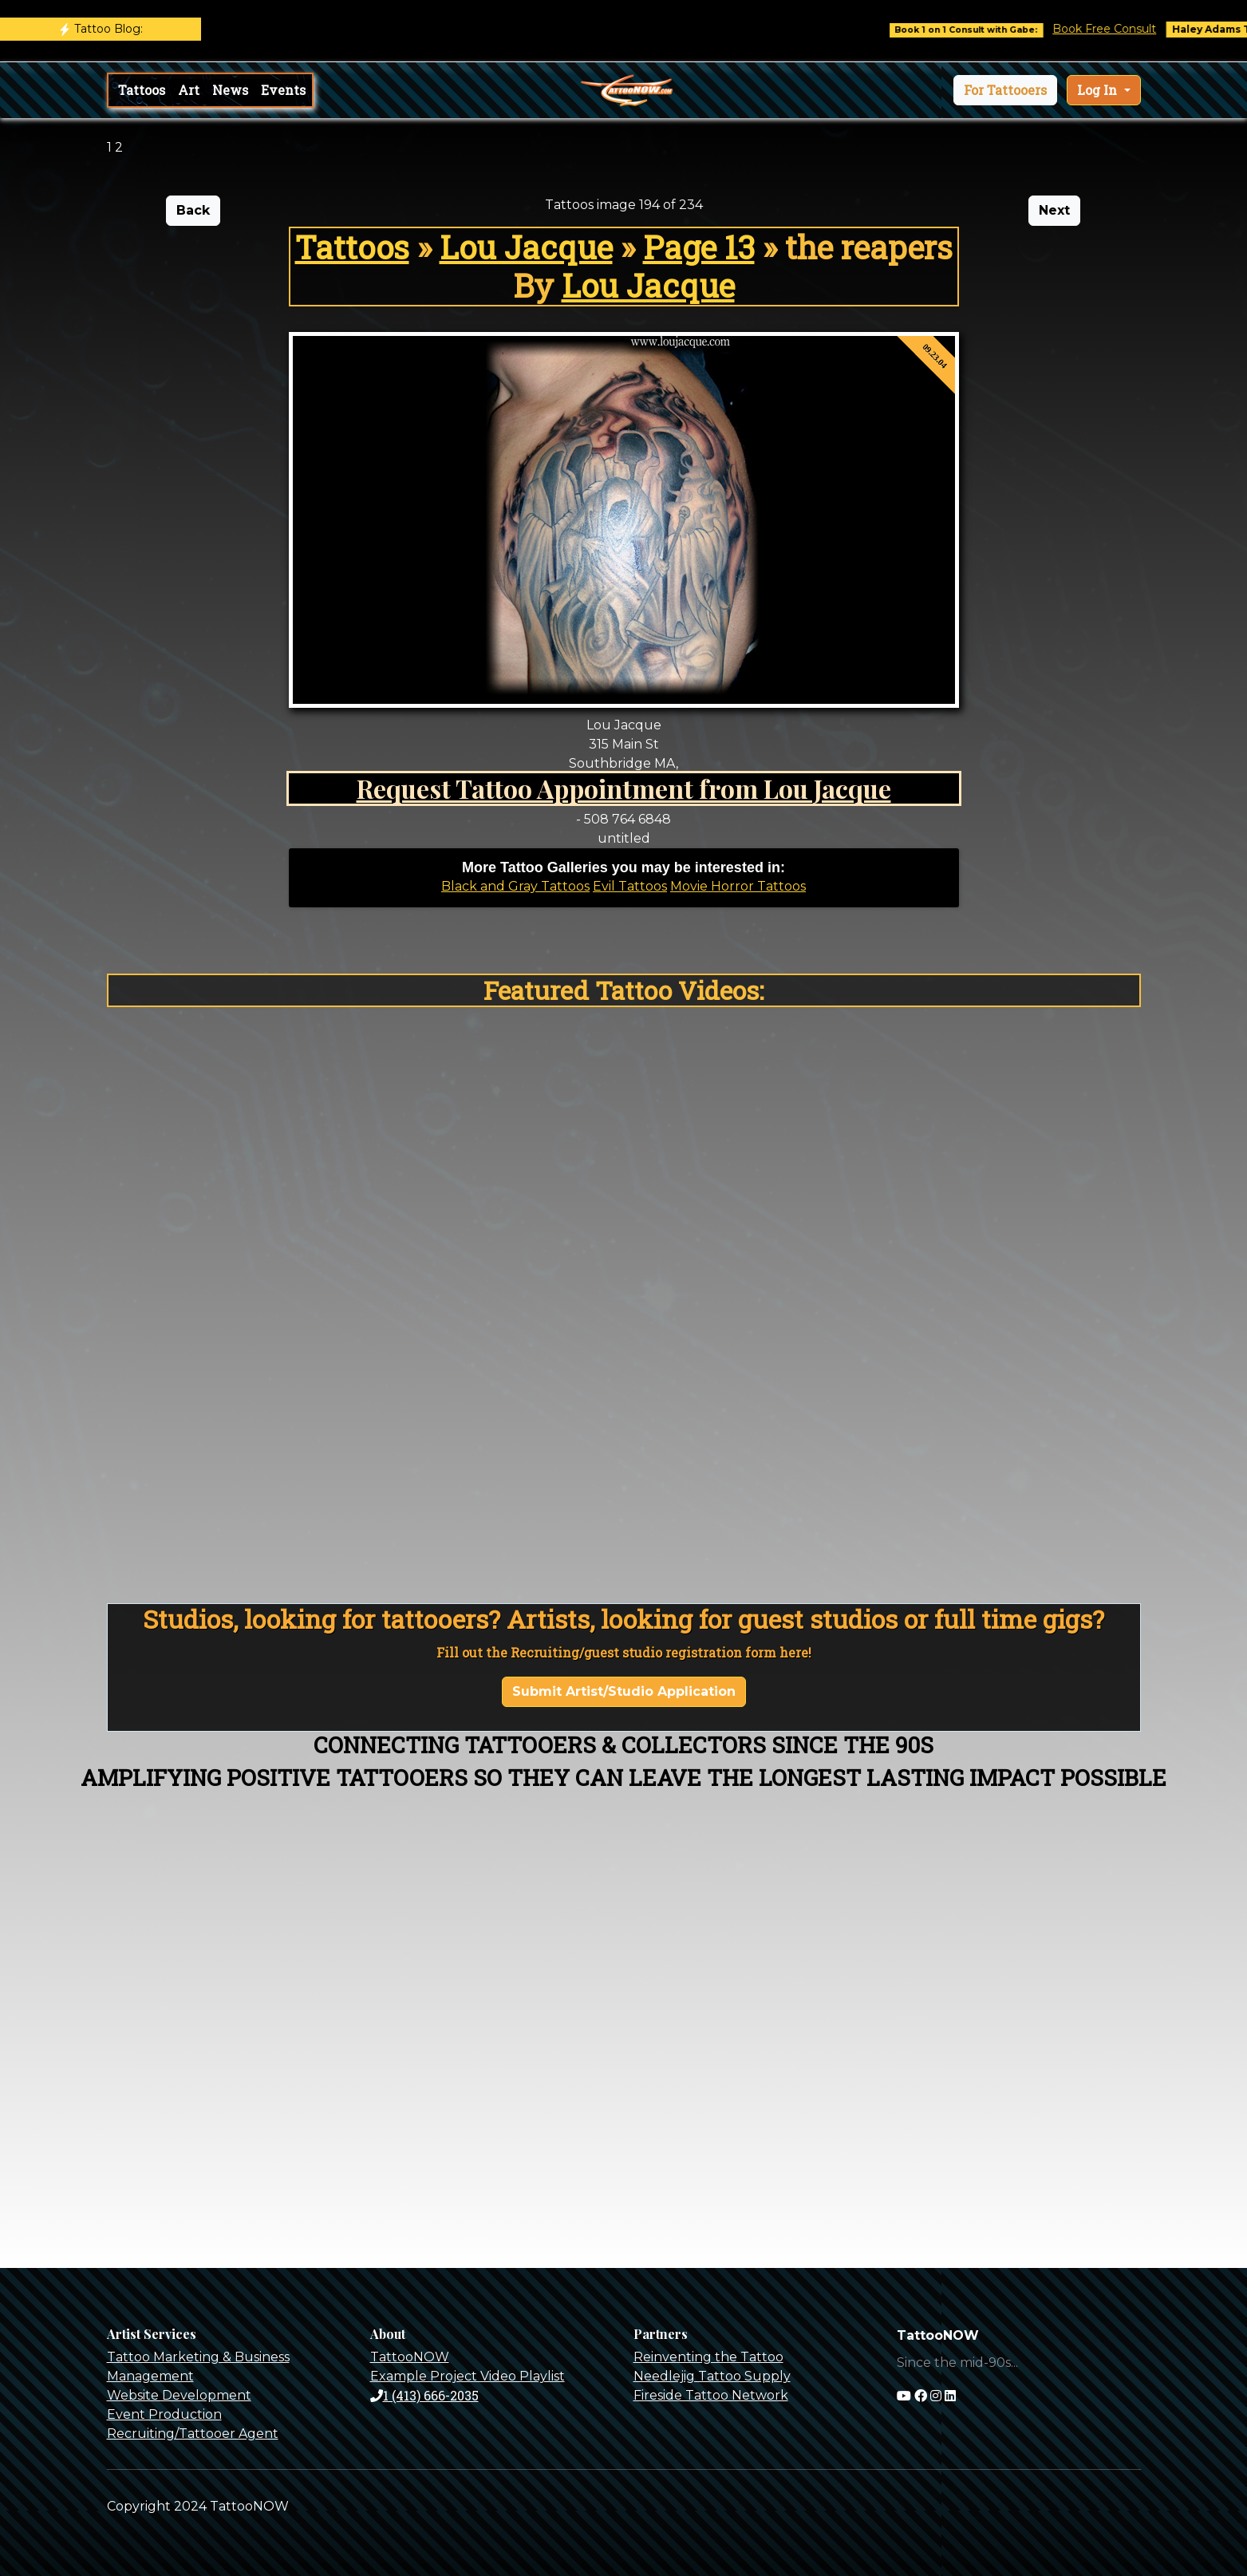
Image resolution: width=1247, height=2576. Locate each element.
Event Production (164, 2414)
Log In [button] (1098, 89)
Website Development (179, 2395)
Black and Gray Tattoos (515, 886)
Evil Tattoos (630, 886)
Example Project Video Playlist (467, 2376)
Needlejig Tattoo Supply (712, 2376)
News (230, 89)
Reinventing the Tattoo (708, 2357)
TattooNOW (409, 2357)
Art (188, 89)
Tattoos (141, 89)
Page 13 (699, 247)
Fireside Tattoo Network (710, 2395)
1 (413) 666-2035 (424, 2395)
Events (283, 89)
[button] (1005, 90)
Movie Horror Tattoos (738, 886)
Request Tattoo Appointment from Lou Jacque (624, 788)
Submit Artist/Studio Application (624, 1691)
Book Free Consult (1129, 29)
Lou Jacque (526, 247)
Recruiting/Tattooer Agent (192, 2433)
